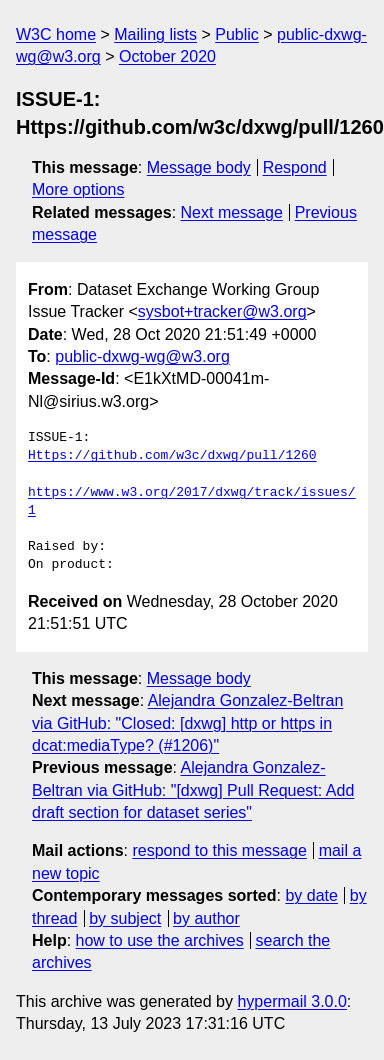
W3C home (56, 34)
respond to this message (219, 850)
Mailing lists (155, 34)
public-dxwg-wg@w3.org (142, 356)
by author (206, 918)
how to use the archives (160, 940)
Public (237, 34)
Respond (295, 167)
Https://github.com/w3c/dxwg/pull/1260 (172, 456)
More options (78, 189)
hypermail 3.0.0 (291, 1001)
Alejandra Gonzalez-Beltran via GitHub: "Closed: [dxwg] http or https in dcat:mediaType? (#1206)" (187, 723)
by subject (125, 918)
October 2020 (167, 56)
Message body (199, 167)
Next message (232, 212)
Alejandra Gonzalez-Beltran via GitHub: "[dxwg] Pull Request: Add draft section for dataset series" (193, 790)
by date (311, 895)
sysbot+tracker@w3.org (222, 311)
